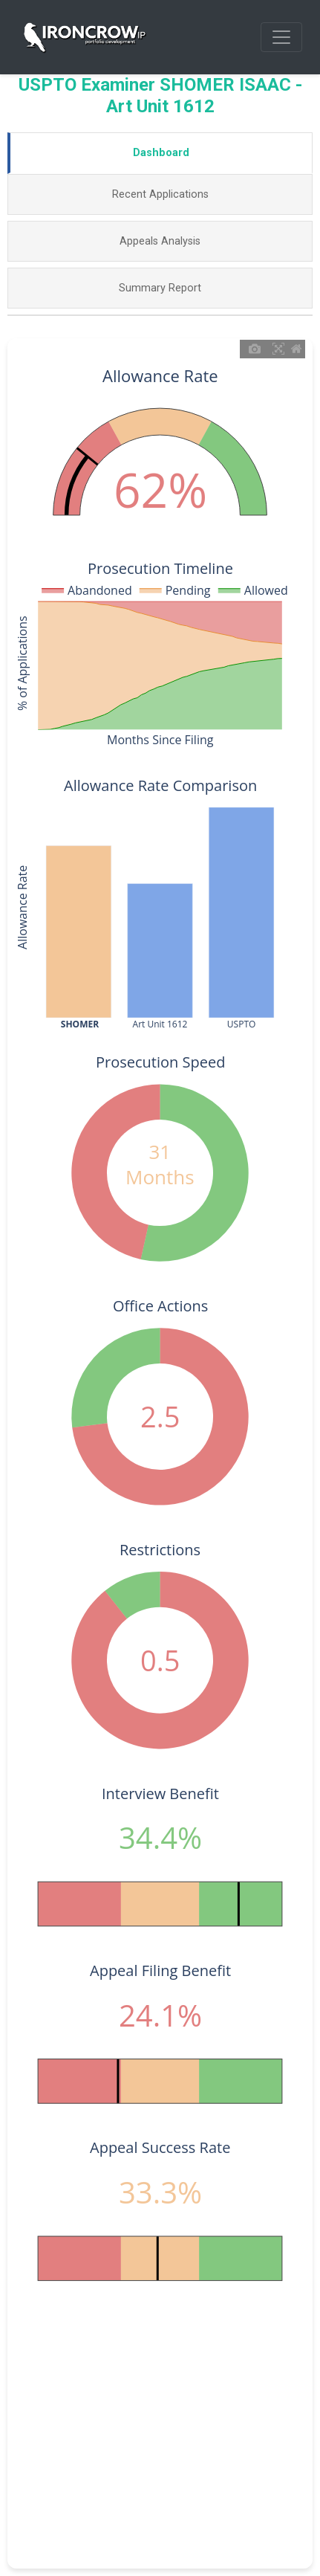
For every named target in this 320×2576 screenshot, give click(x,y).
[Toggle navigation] (281, 37)
